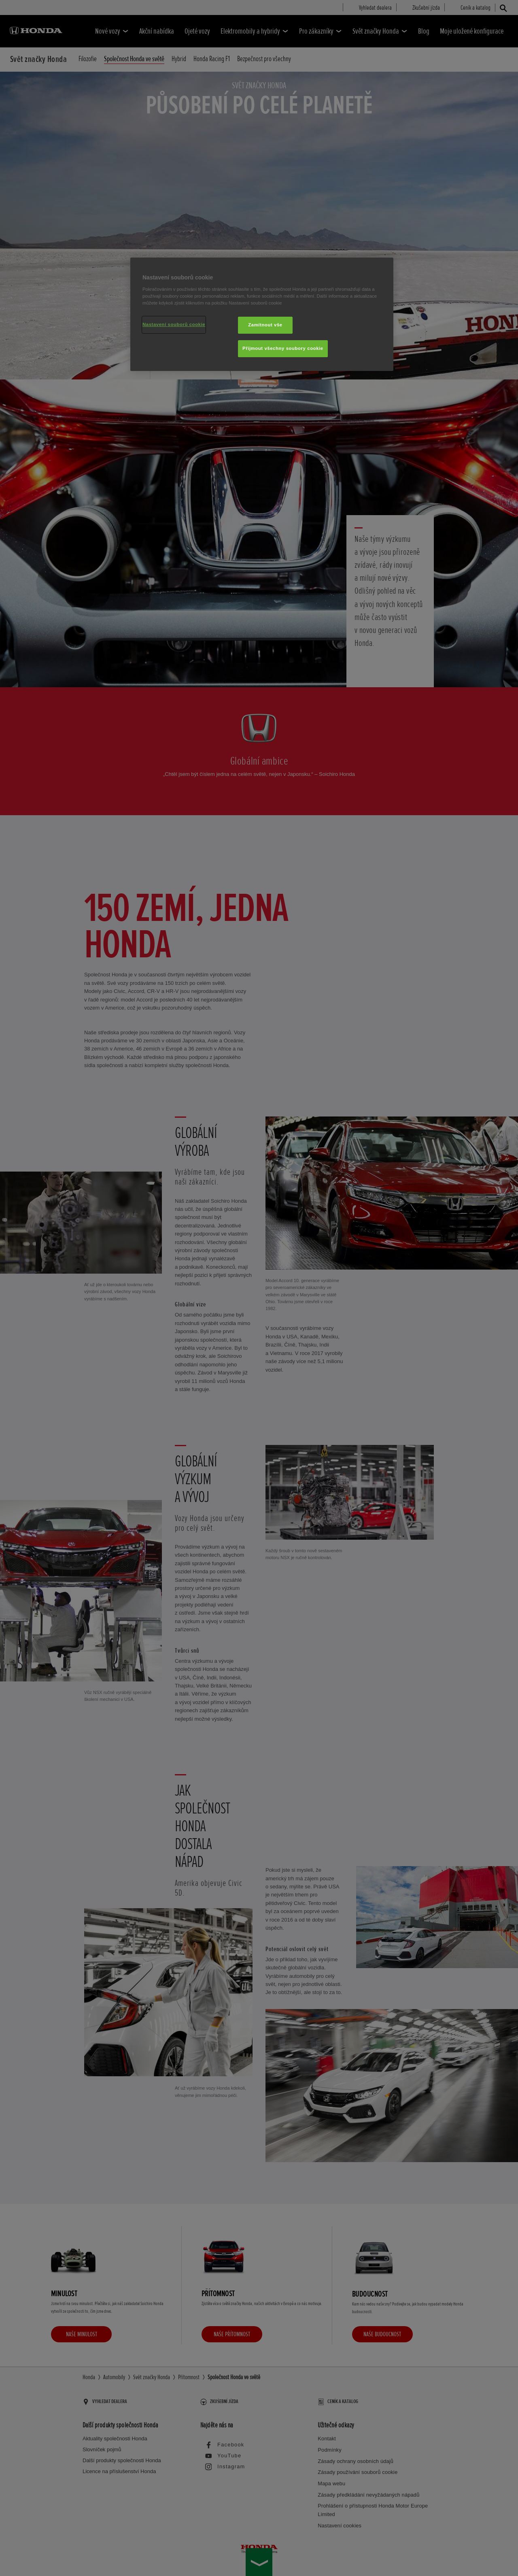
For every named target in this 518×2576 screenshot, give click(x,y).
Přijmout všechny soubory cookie (282, 348)
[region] (261, 314)
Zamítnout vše (265, 324)
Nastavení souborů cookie (173, 324)
